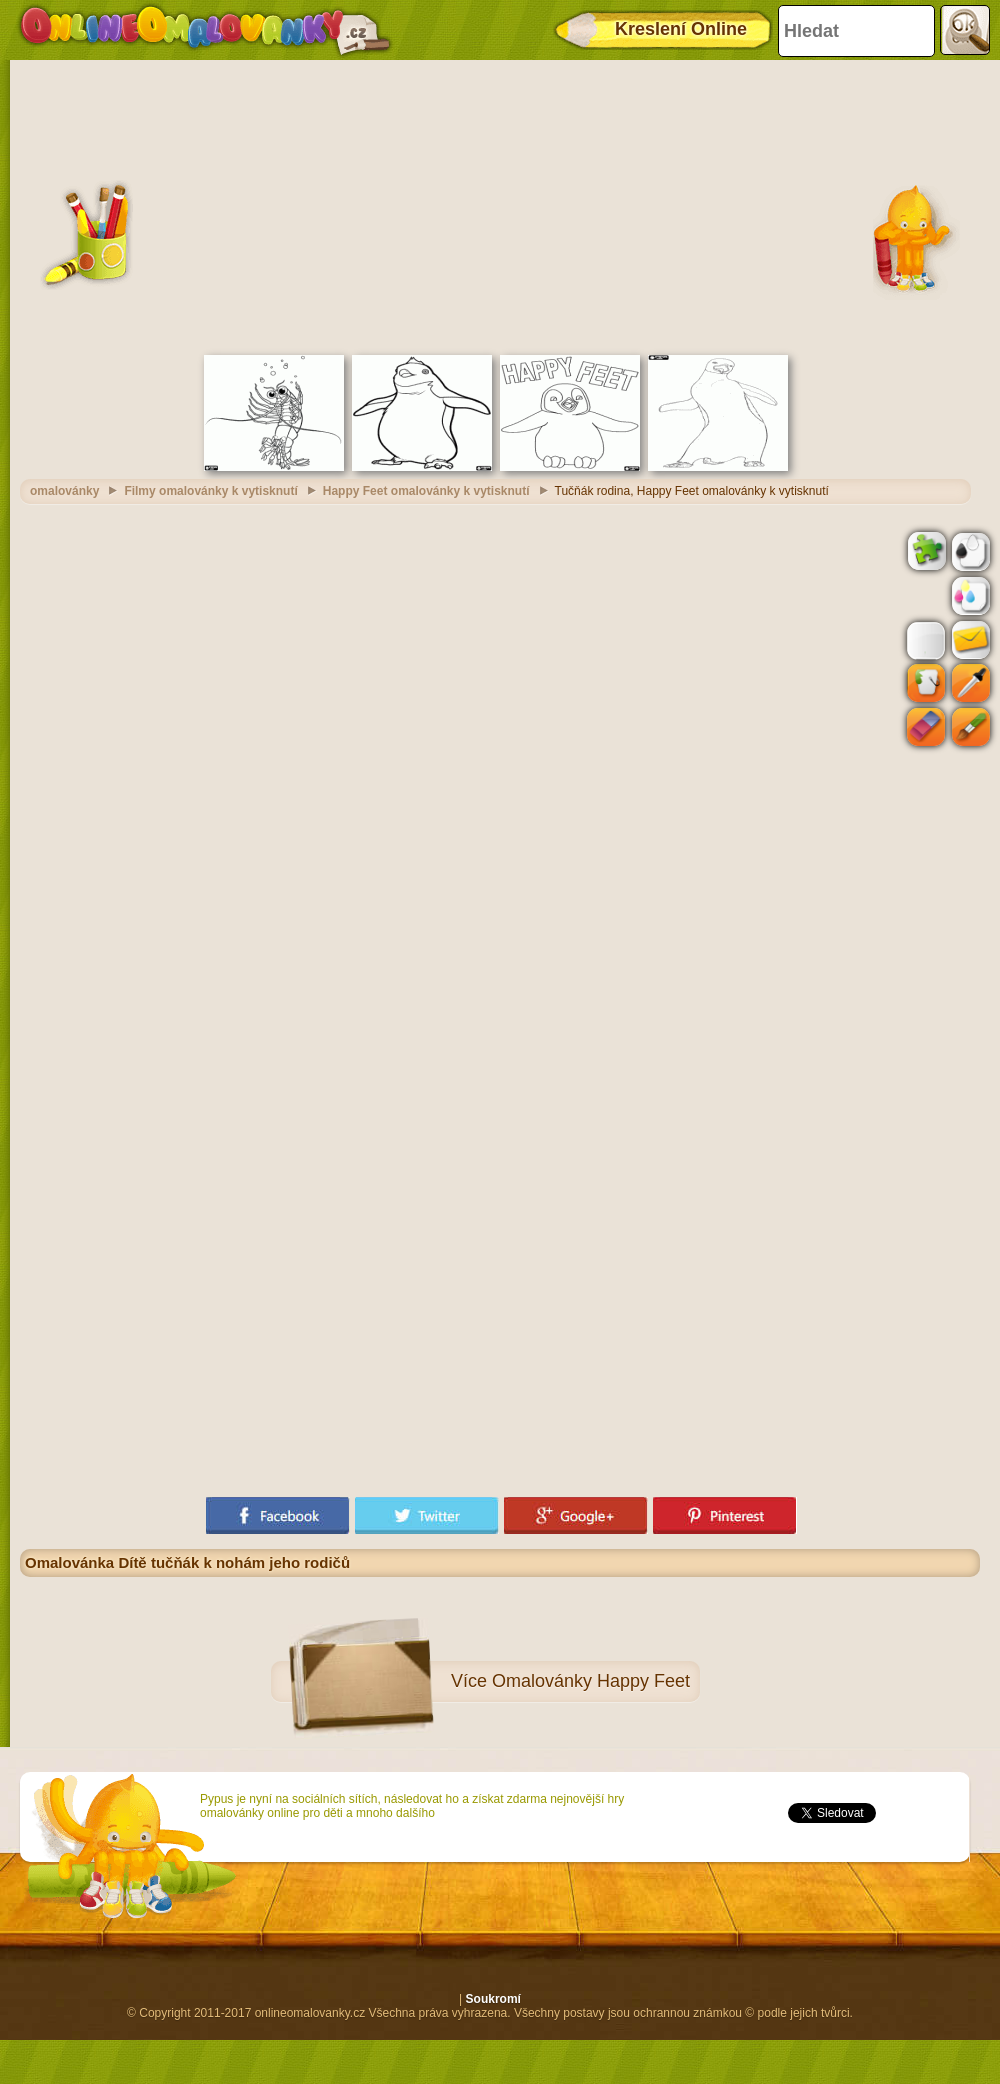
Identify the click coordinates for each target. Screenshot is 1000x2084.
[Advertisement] (500, 205)
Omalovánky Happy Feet (591, 1681)
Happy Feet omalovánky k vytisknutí (426, 491)
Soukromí (493, 1999)
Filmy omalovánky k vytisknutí (210, 491)
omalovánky (64, 491)
